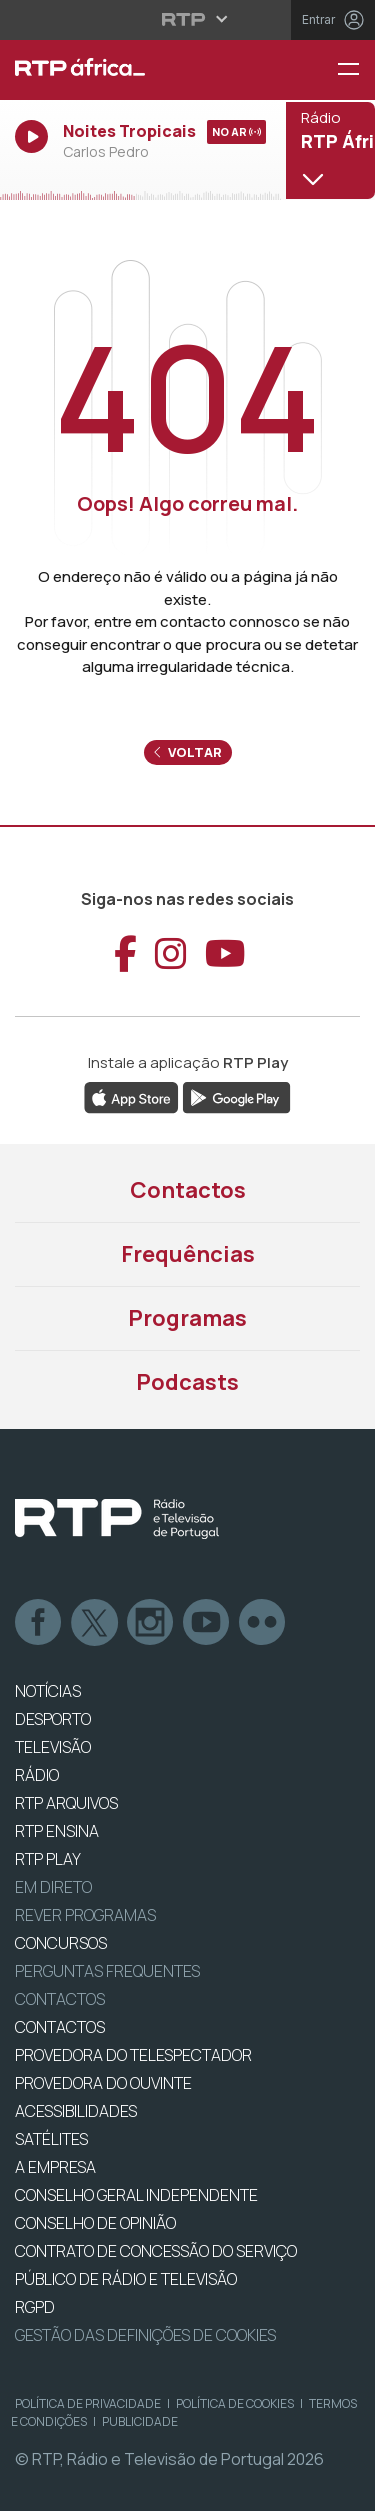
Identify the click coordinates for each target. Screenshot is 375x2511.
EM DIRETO (53, 1887)
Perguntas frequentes (107, 1971)
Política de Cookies (235, 2403)
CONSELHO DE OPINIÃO (95, 2223)
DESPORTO (53, 1719)
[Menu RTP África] (356, 70)
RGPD (35, 2307)
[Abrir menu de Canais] (328, 150)
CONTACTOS (60, 2027)
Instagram (151, 1623)
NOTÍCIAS (48, 1691)
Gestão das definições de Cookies (145, 2335)
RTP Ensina (57, 1831)
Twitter (95, 1623)
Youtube (207, 1623)
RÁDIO (37, 1775)
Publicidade (140, 2421)
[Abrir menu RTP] (187, 19)
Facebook (39, 1623)
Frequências (188, 1254)
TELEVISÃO (53, 1747)
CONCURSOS (61, 1943)
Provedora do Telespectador (133, 2055)
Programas (187, 1318)
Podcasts (187, 1382)
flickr (263, 1623)
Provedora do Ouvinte (103, 2083)
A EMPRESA (55, 2167)
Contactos (188, 1190)
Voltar (188, 752)
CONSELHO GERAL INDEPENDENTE (136, 2195)
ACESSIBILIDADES (76, 2111)
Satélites (51, 2139)
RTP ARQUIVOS (66, 1803)
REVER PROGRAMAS (85, 1915)
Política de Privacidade (88, 2403)
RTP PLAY (48, 1859)
